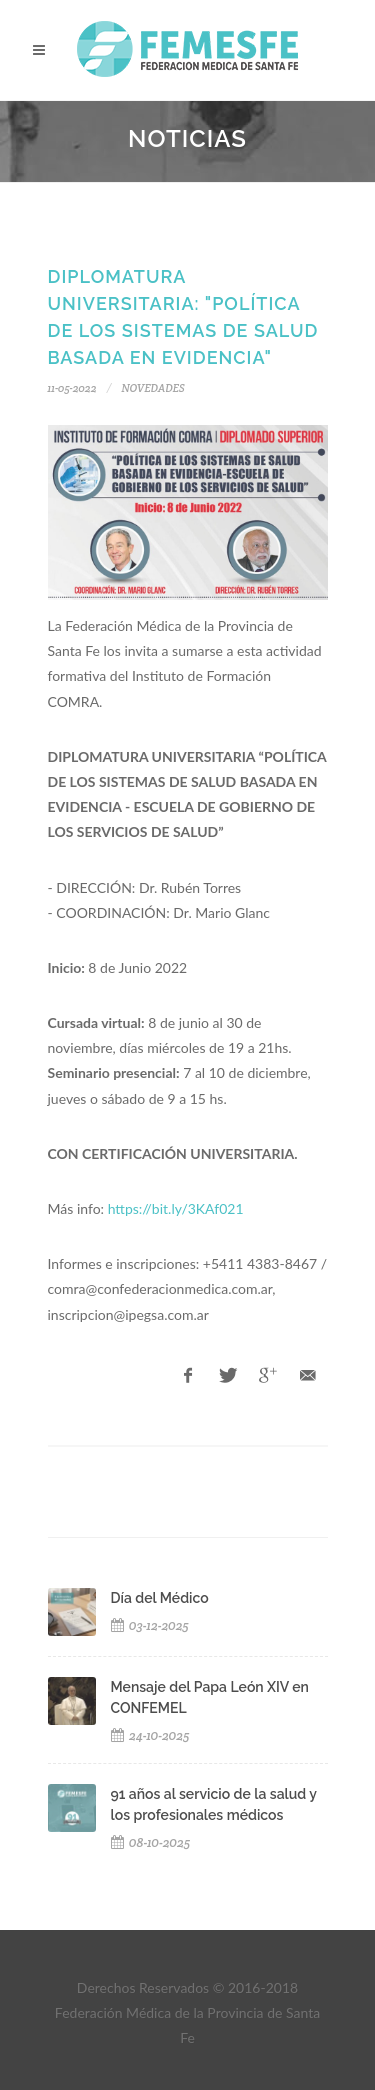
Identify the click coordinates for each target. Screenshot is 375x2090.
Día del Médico (160, 1598)
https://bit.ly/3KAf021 (176, 1208)
